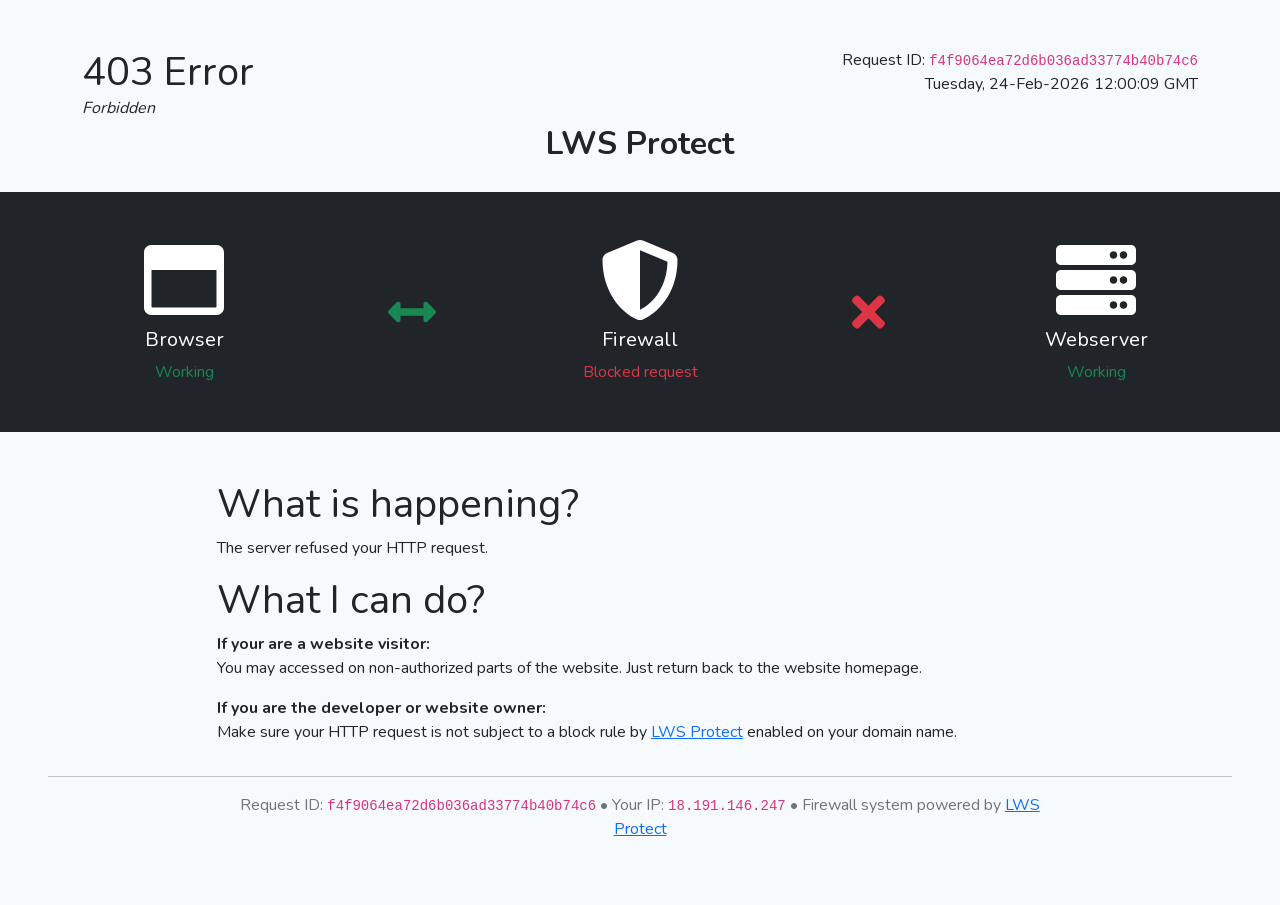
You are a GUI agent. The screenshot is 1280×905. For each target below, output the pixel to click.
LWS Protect (697, 732)
